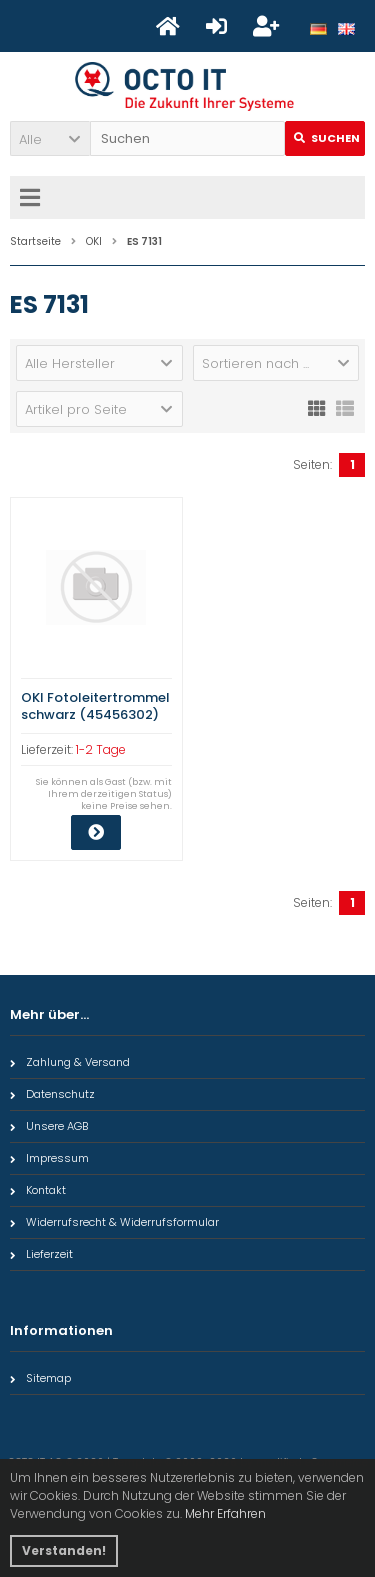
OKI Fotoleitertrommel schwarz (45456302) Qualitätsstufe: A (95, 714)
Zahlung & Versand (70, 1062)
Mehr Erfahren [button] (225, 1513)
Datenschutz (52, 1094)
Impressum (49, 1158)
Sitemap (40, 1378)
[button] (50, 138)
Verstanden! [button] (64, 1550)
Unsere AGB (49, 1126)
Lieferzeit (41, 1254)
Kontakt (38, 1190)
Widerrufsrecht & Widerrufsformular (114, 1222)
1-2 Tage (101, 749)
